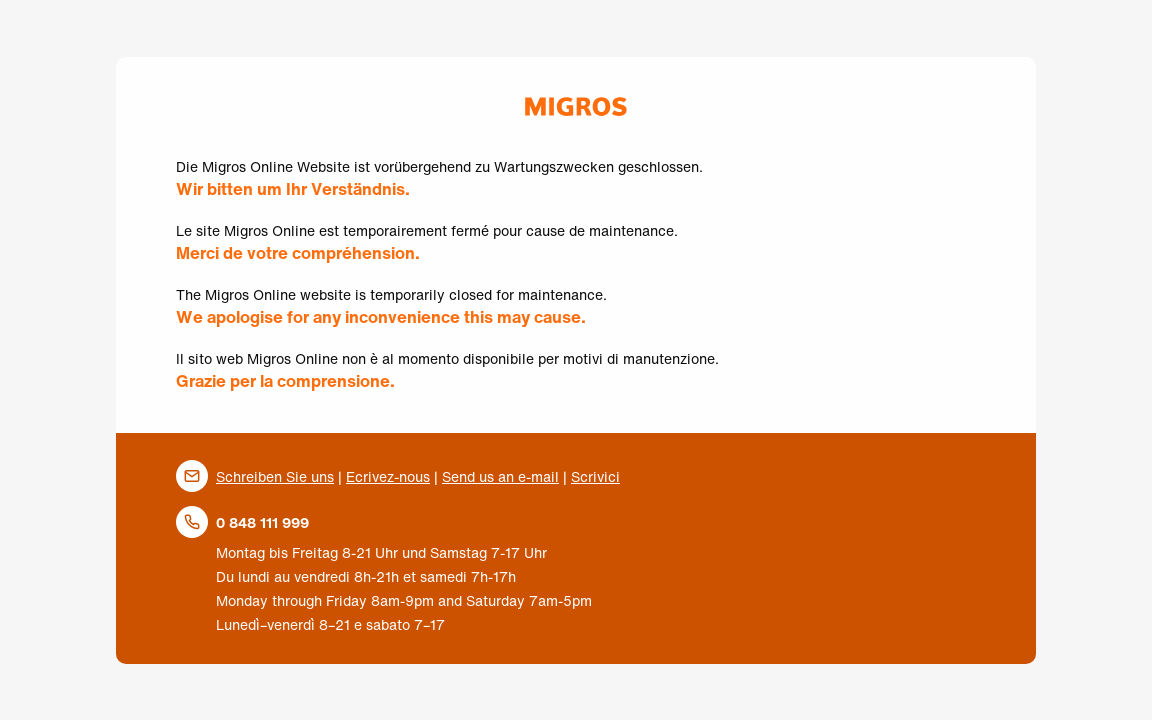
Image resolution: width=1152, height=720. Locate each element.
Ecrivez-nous (388, 476)
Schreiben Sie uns (275, 476)
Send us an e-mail (500, 476)
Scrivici (595, 476)
